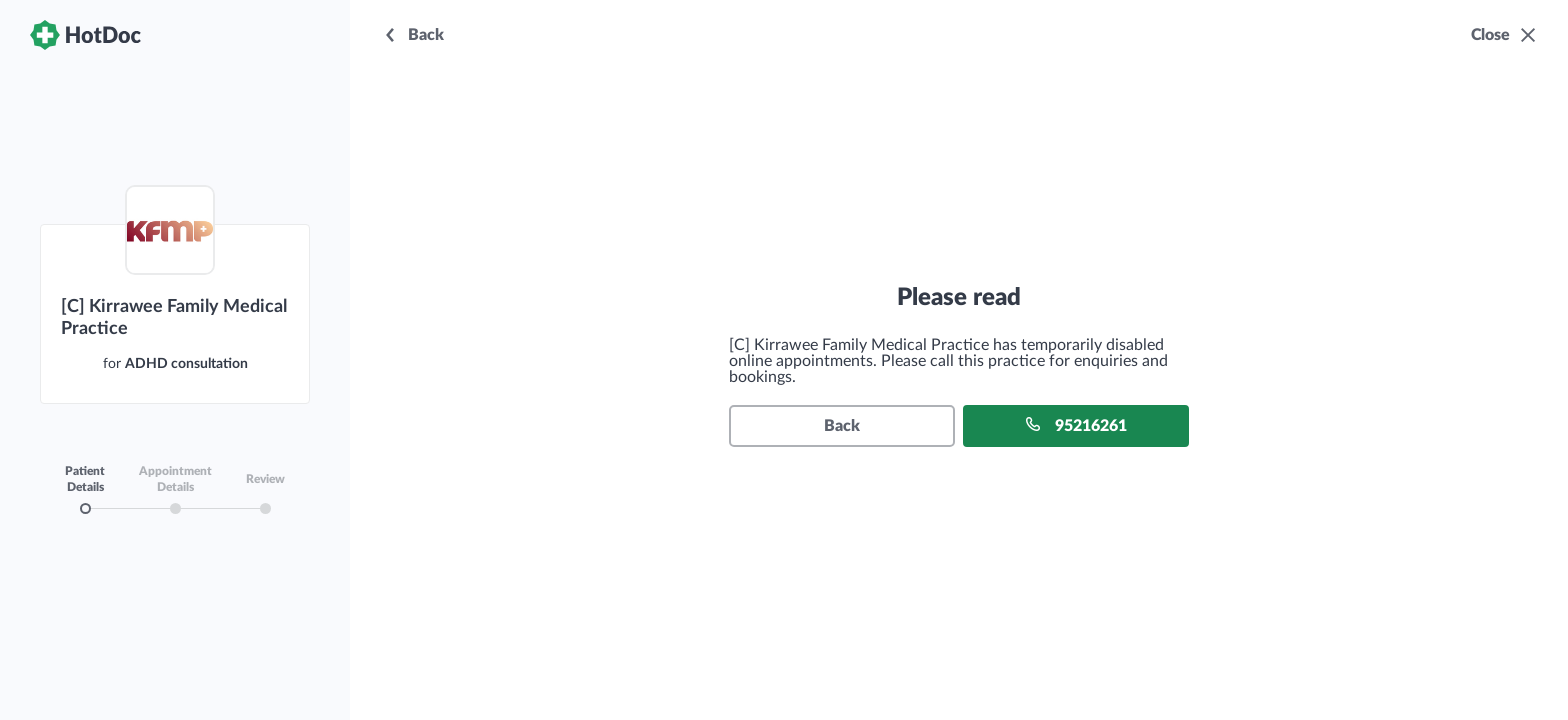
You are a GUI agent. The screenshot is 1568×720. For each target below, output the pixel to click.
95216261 (1076, 425)
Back (842, 426)
